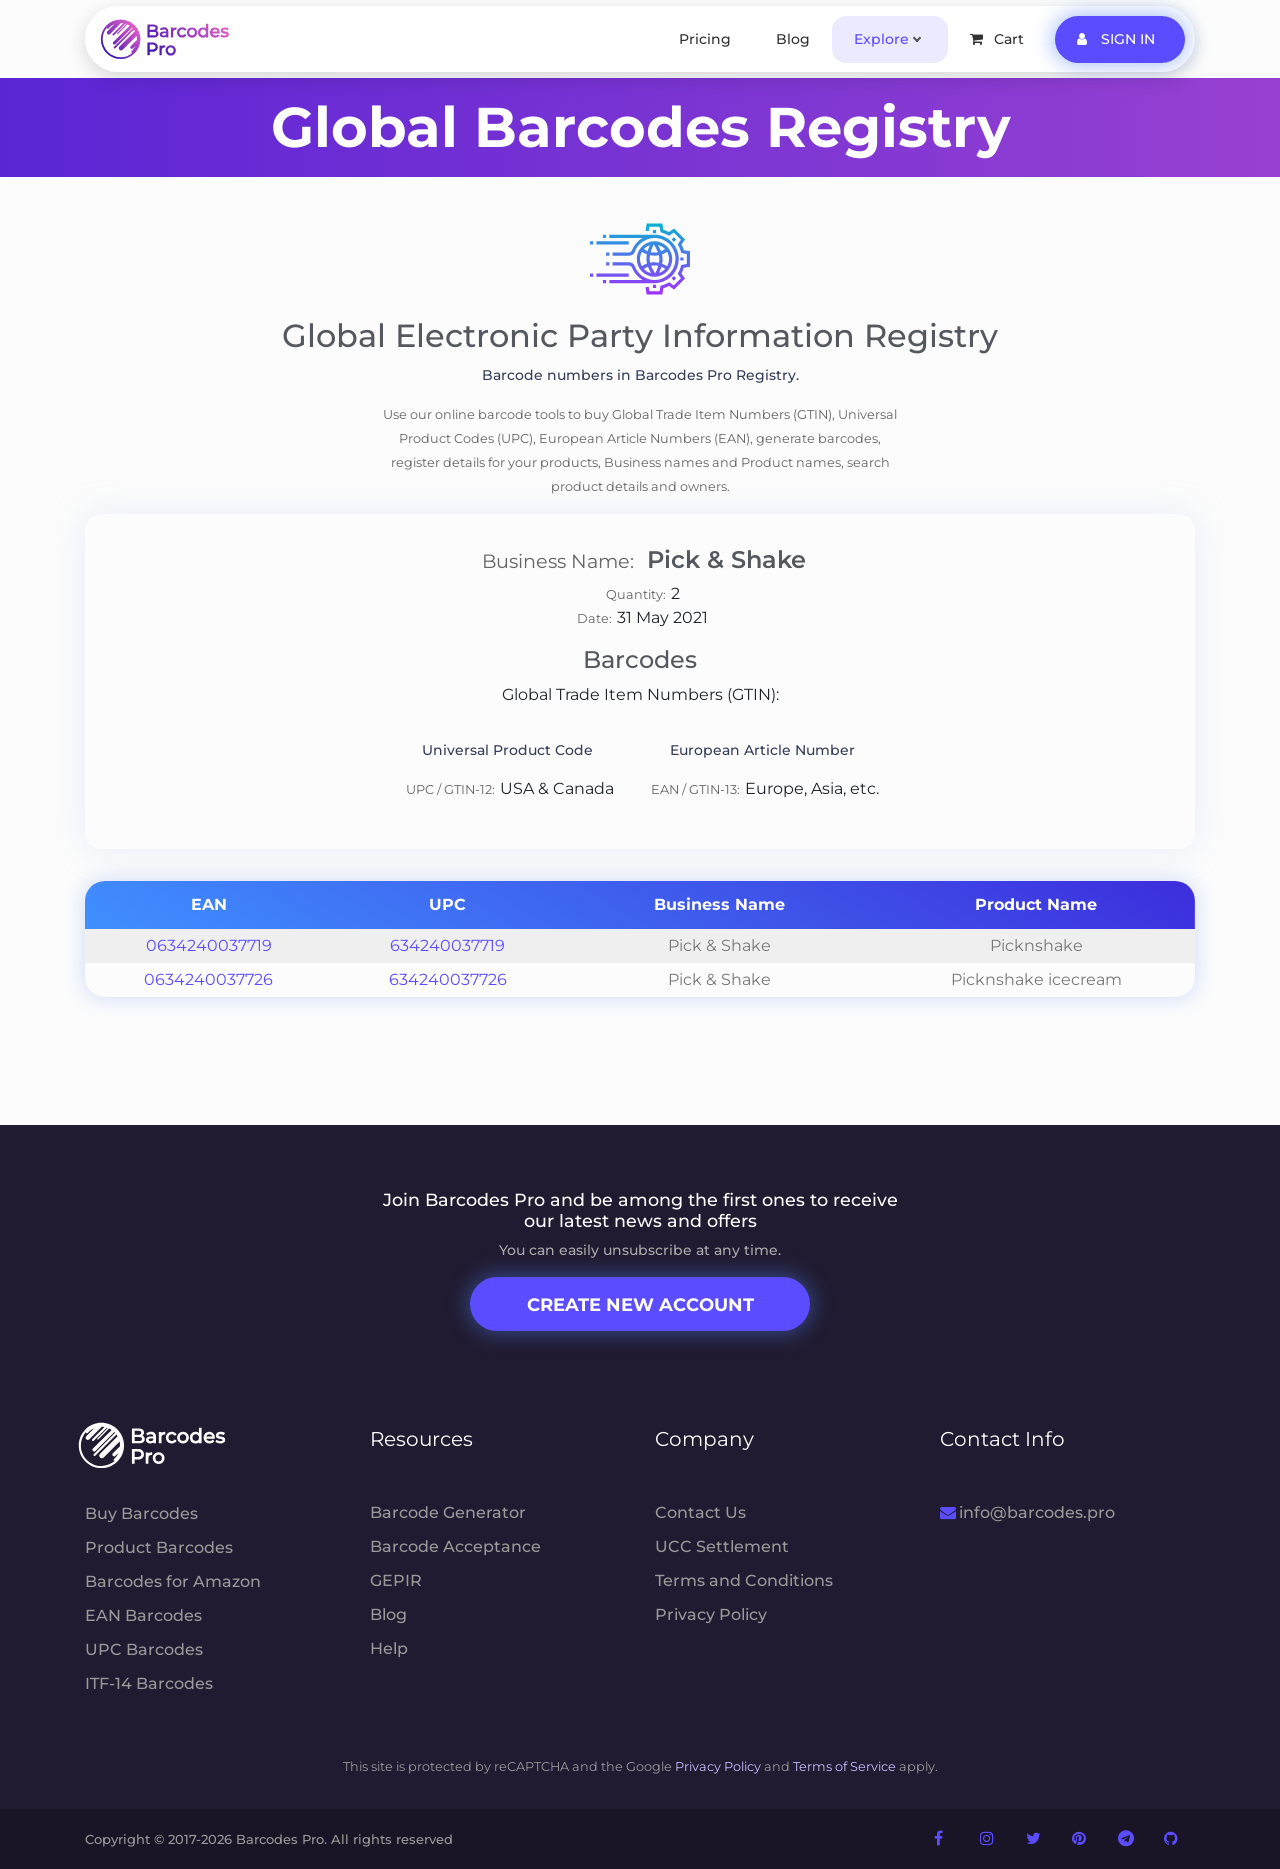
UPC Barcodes (144, 1649)
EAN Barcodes (143, 1615)
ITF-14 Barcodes (149, 1683)
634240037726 (448, 979)
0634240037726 (208, 979)
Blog (793, 39)
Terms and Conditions (744, 1580)
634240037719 (447, 945)
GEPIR (396, 1580)
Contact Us (700, 1512)
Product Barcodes (159, 1547)
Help (389, 1648)
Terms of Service (844, 1766)
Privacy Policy (711, 1614)
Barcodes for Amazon (173, 1581)
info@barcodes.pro (1027, 1512)
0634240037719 (209, 945)
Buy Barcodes (141, 1513)
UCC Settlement (722, 1546)
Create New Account (640, 1305)
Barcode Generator (448, 1512)
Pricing (705, 39)
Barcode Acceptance (455, 1546)
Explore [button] (881, 39)
